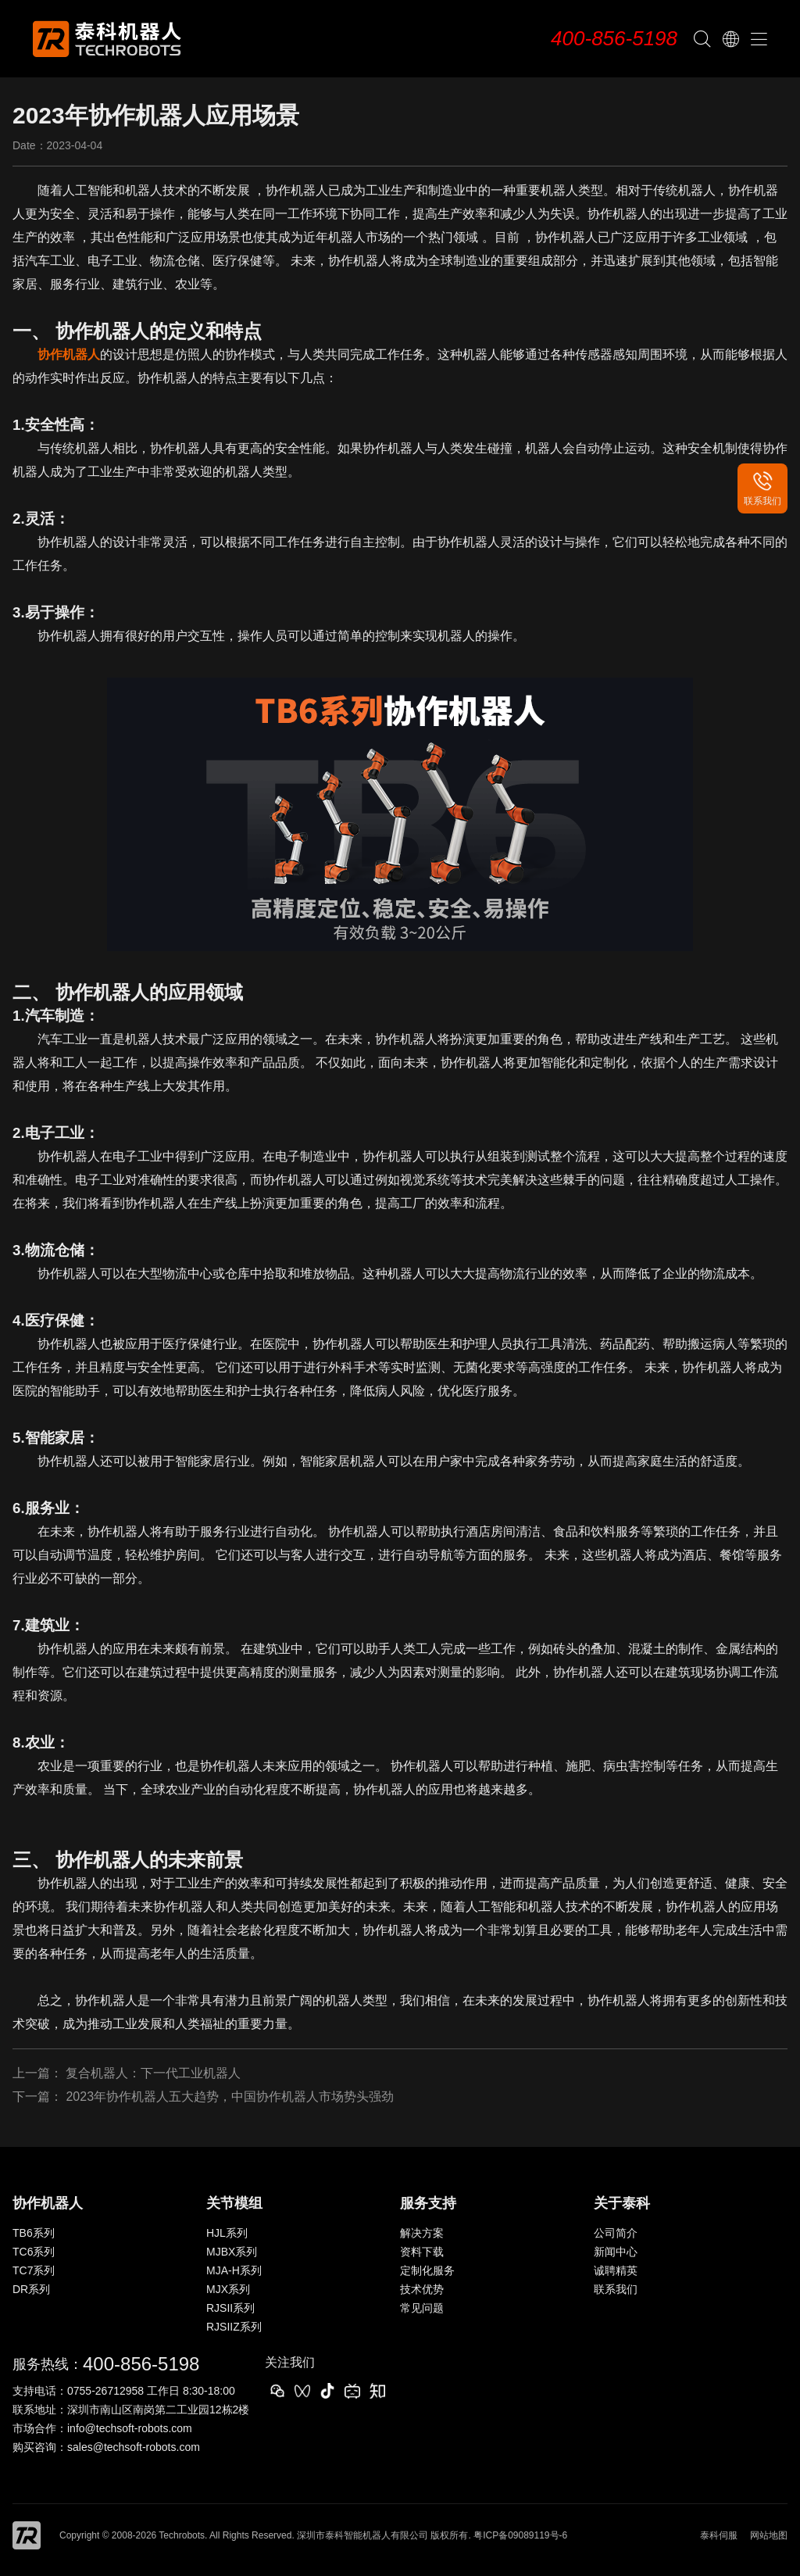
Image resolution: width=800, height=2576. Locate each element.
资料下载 (422, 2251)
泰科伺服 (719, 2535)
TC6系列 (33, 2251)
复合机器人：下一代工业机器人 (153, 2073)
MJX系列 (228, 2289)
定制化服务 (427, 2270)
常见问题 (422, 2308)
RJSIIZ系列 (234, 2326)
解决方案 (422, 2233)
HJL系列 (227, 2233)
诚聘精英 (616, 2270)
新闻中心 (616, 2251)
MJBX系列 (231, 2251)
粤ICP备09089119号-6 (520, 2535)
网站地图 (769, 2535)
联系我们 (616, 2289)
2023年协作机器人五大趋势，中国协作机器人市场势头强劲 (230, 2096)
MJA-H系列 (234, 2270)
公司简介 (616, 2233)
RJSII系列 (230, 2308)
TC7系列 (33, 2270)
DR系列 (31, 2289)
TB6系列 (33, 2233)
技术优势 (422, 2289)
